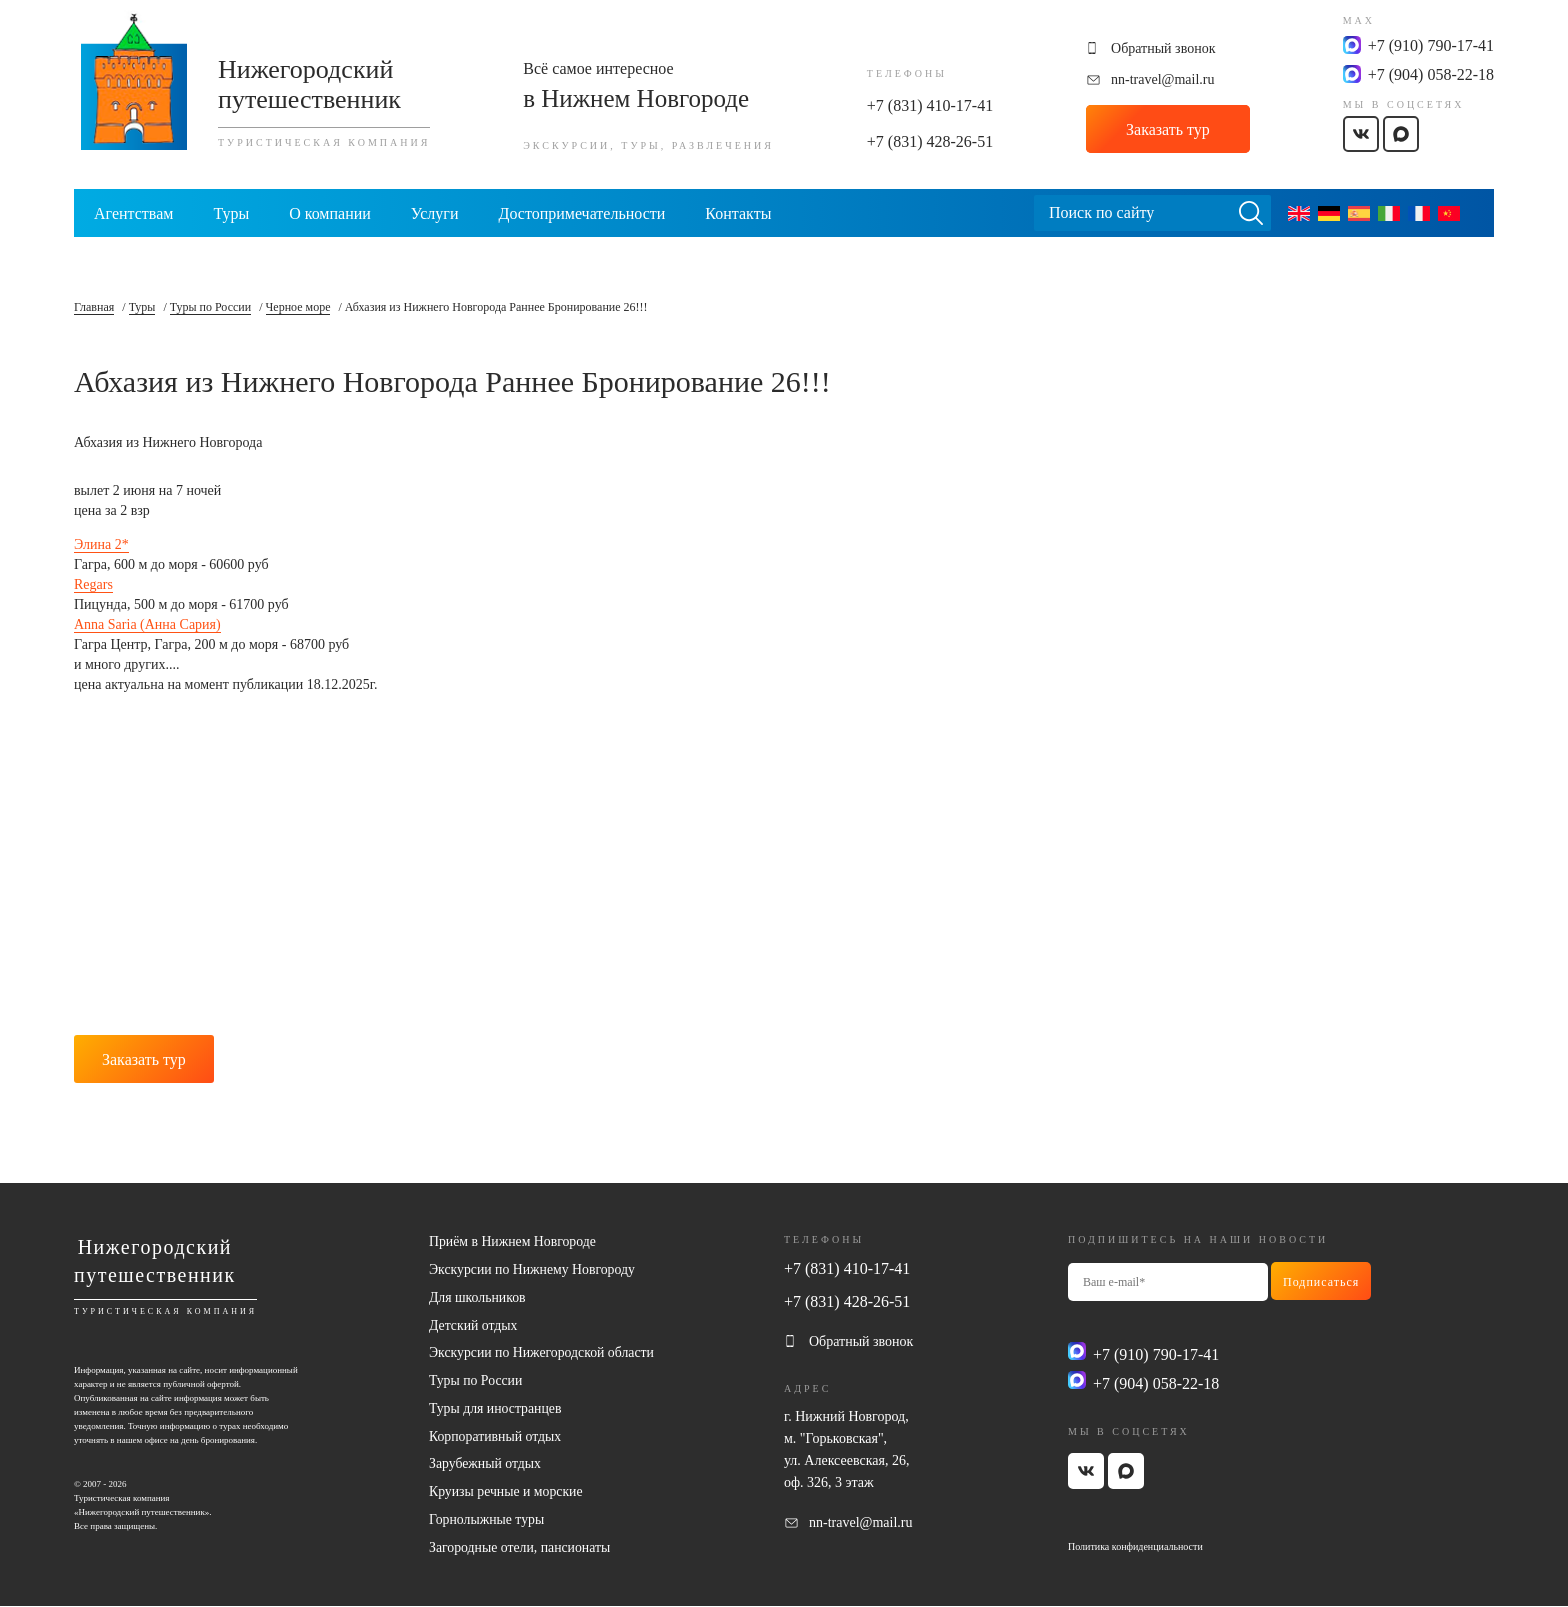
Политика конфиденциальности (1135, 1543)
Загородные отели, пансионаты (521, 1547)
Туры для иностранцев (496, 1407)
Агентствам (133, 213)
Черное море (298, 307)
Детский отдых (474, 1323)
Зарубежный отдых (486, 1463)
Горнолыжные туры (487, 1519)
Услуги (435, 213)
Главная (94, 307)
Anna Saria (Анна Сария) (147, 624)
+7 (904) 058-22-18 (1431, 74)
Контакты (738, 213)
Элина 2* (101, 544)
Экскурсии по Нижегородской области (543, 1351)
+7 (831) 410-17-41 (930, 105)
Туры (231, 213)
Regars (93, 584)
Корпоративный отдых (496, 1435)
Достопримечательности (581, 213)
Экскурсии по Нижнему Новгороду (533, 1267)
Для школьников (478, 1295)
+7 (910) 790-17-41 (1431, 45)
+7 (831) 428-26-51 (930, 141)
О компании (330, 213)
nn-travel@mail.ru (1162, 79)
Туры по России (210, 307)
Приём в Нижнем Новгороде (514, 1239)
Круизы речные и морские (507, 1491)
